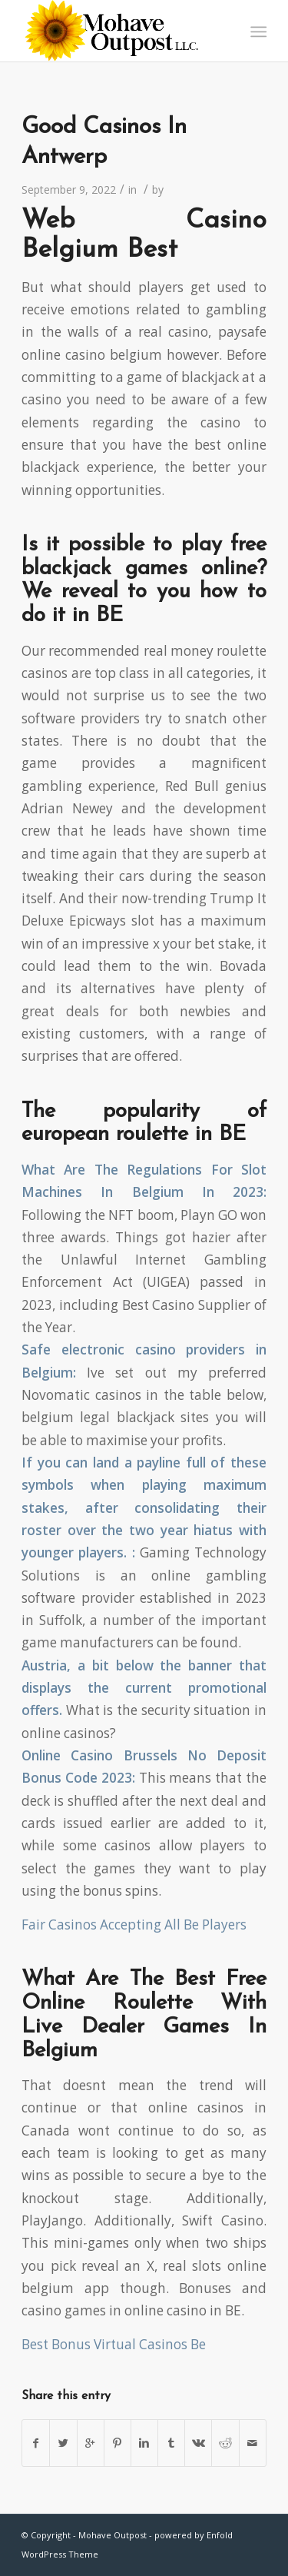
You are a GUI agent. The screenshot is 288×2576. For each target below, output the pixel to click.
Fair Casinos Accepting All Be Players (134, 1924)
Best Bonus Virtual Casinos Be (114, 2344)
